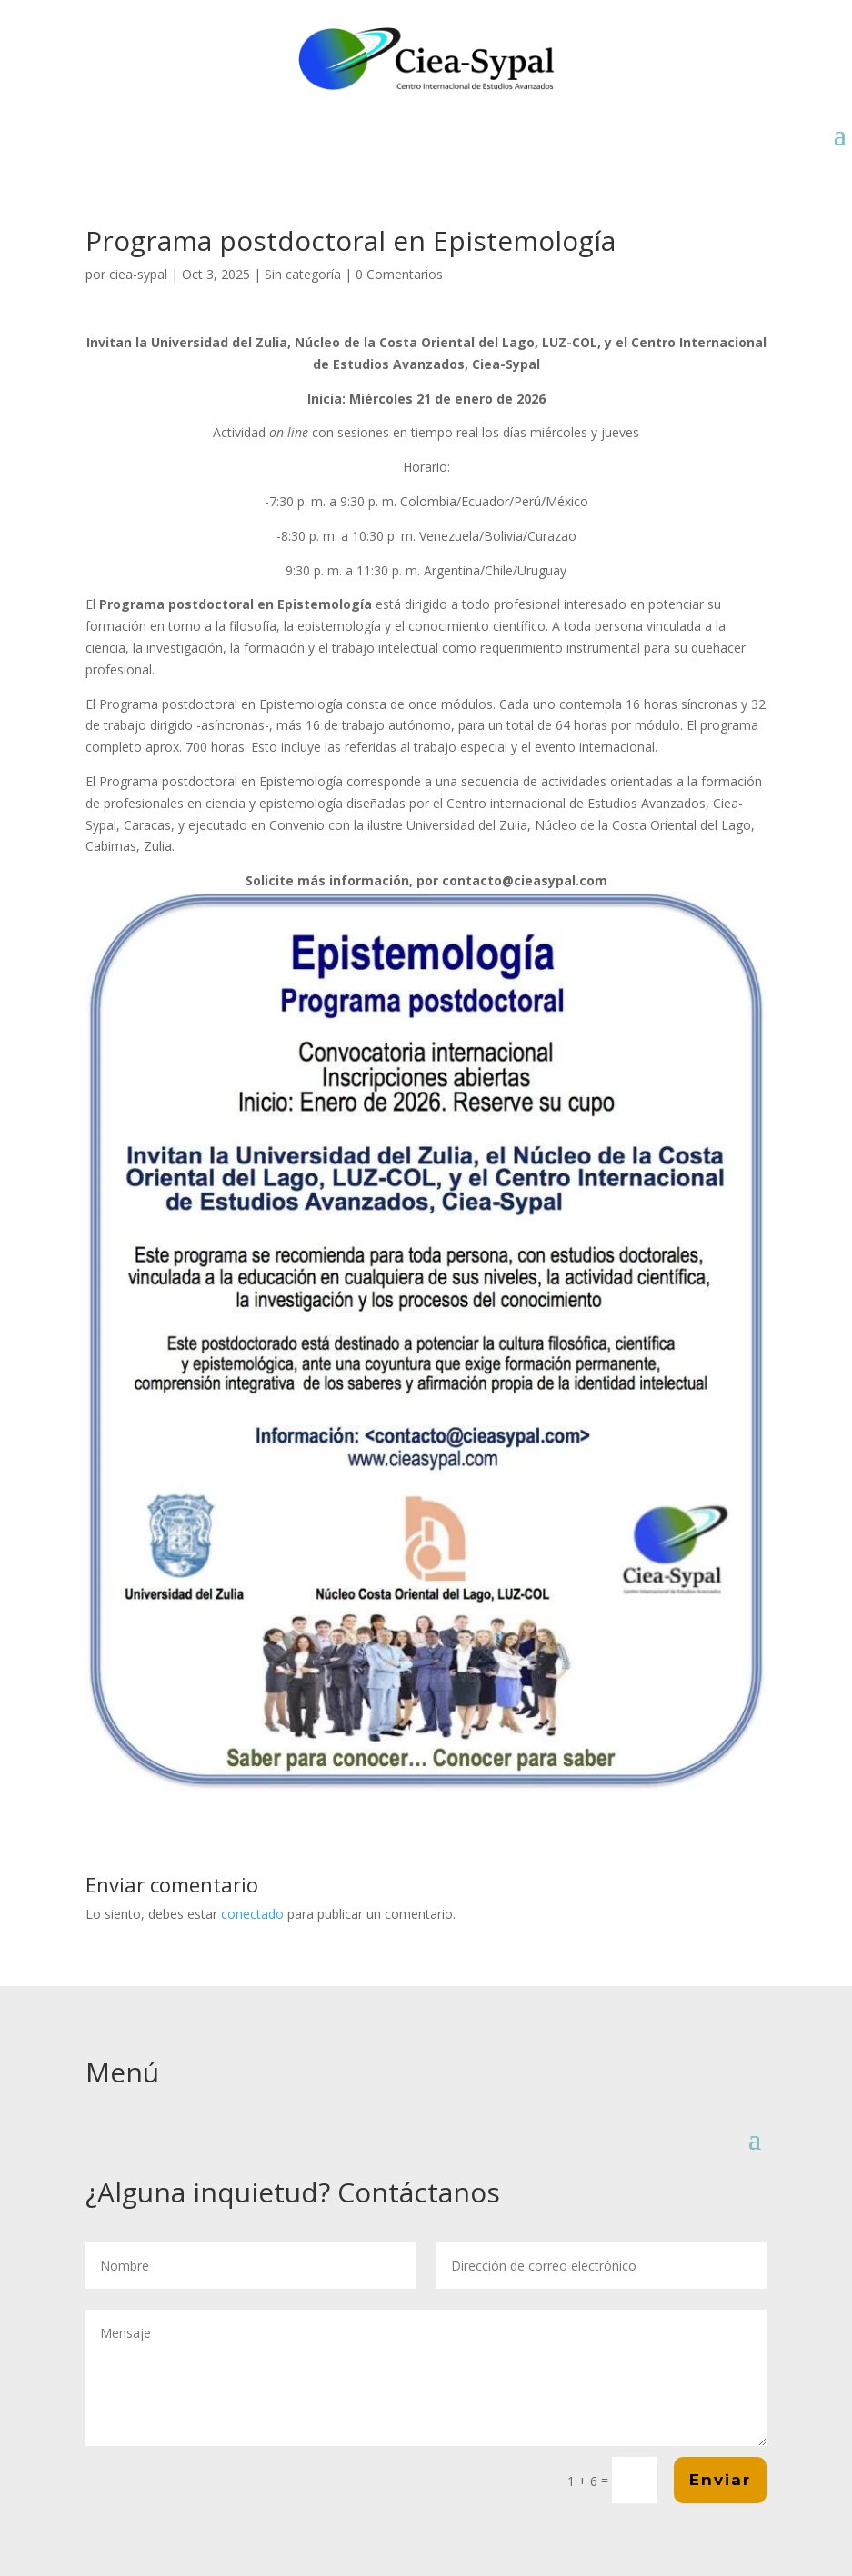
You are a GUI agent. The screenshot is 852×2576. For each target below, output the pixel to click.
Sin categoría (303, 274)
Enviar (720, 2480)
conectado (252, 1913)
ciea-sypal (138, 274)
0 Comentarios (399, 274)
